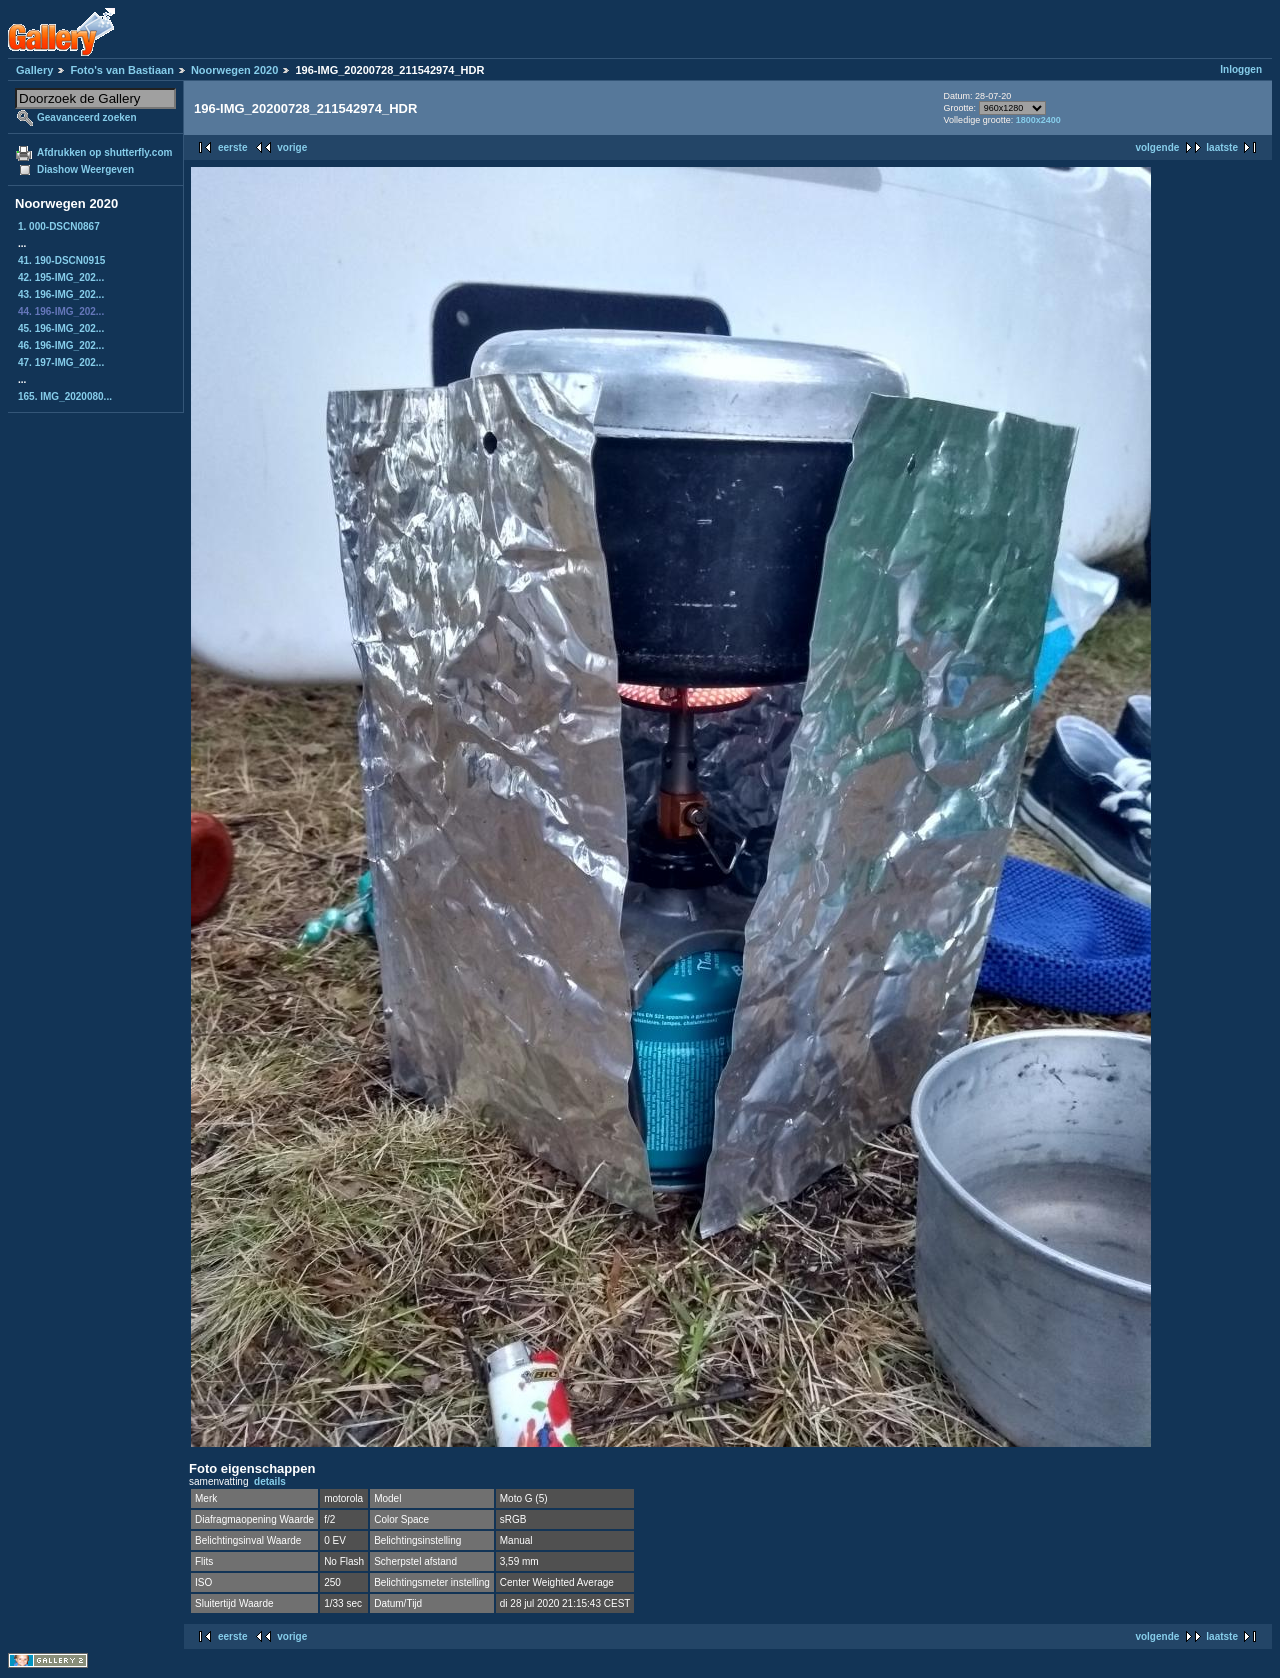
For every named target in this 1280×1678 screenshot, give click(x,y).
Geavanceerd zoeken (87, 117)
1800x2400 (1038, 120)
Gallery (34, 70)
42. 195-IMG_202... (61, 277)
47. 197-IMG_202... (61, 362)
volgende (1157, 147)
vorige (292, 147)
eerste (232, 147)
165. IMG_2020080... (65, 396)
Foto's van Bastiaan (121, 70)
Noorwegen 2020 (234, 70)
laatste (1222, 147)
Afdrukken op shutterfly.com (104, 152)
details (270, 1481)
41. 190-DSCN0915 (61, 260)
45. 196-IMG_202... (61, 328)
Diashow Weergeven (85, 169)
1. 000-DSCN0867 (59, 226)
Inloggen (1241, 69)
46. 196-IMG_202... (61, 345)
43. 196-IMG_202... (61, 294)
